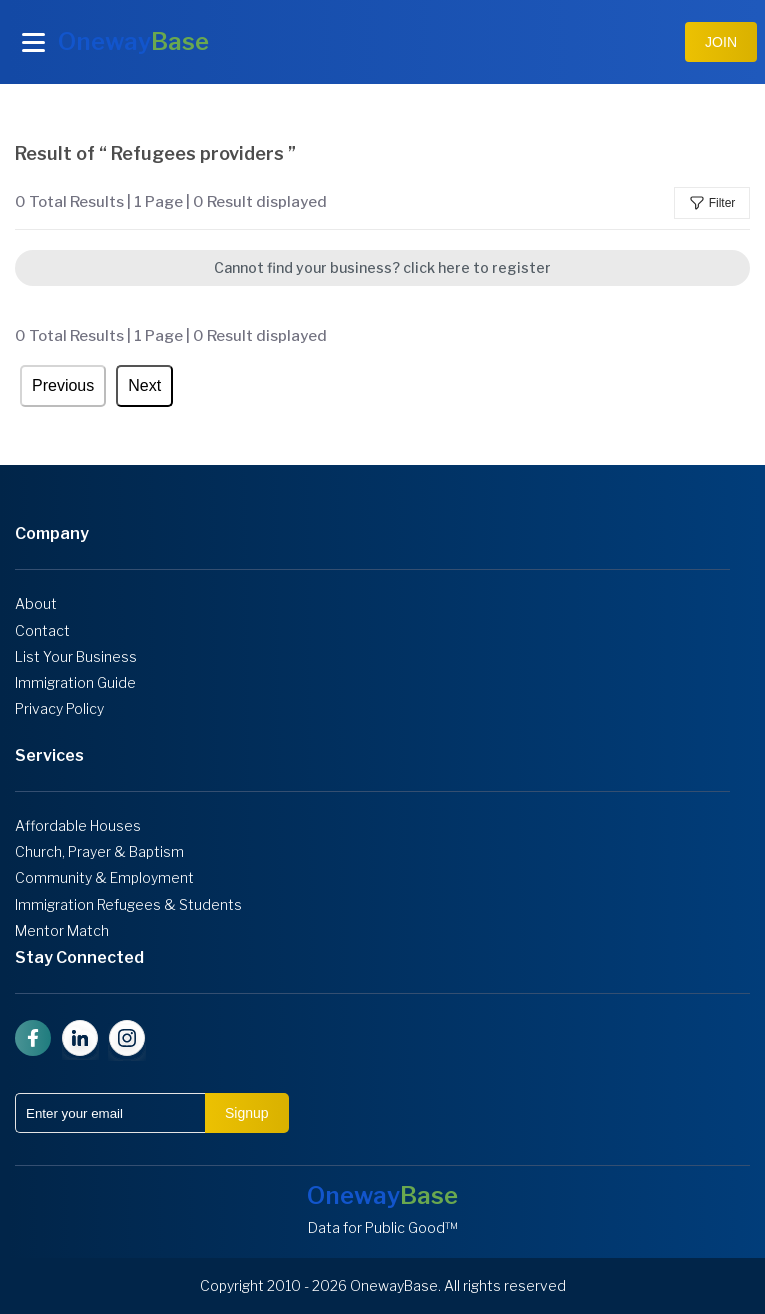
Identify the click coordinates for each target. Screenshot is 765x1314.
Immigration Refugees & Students (128, 905)
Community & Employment (104, 878)
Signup (247, 1113)
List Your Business (76, 657)
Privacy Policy (59, 709)
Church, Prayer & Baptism (99, 852)
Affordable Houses (78, 826)
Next (144, 385)
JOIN (721, 42)
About (36, 604)
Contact (42, 631)
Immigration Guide (75, 683)
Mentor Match (62, 931)
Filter (712, 203)
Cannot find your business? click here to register (382, 267)
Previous (63, 385)
